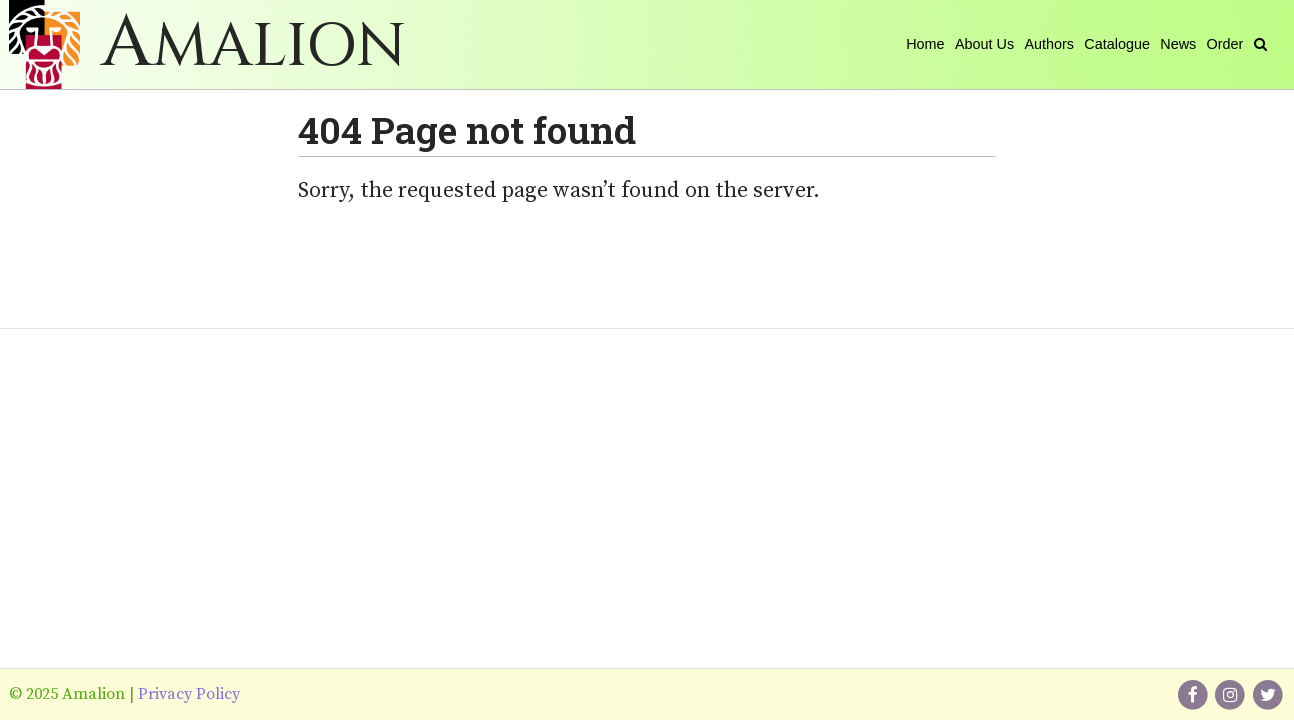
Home (925, 44)
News (1178, 44)
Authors (1049, 44)
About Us (984, 44)
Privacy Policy (189, 694)
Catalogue (1117, 44)
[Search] (1260, 44)
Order (1225, 44)
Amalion (253, 46)
